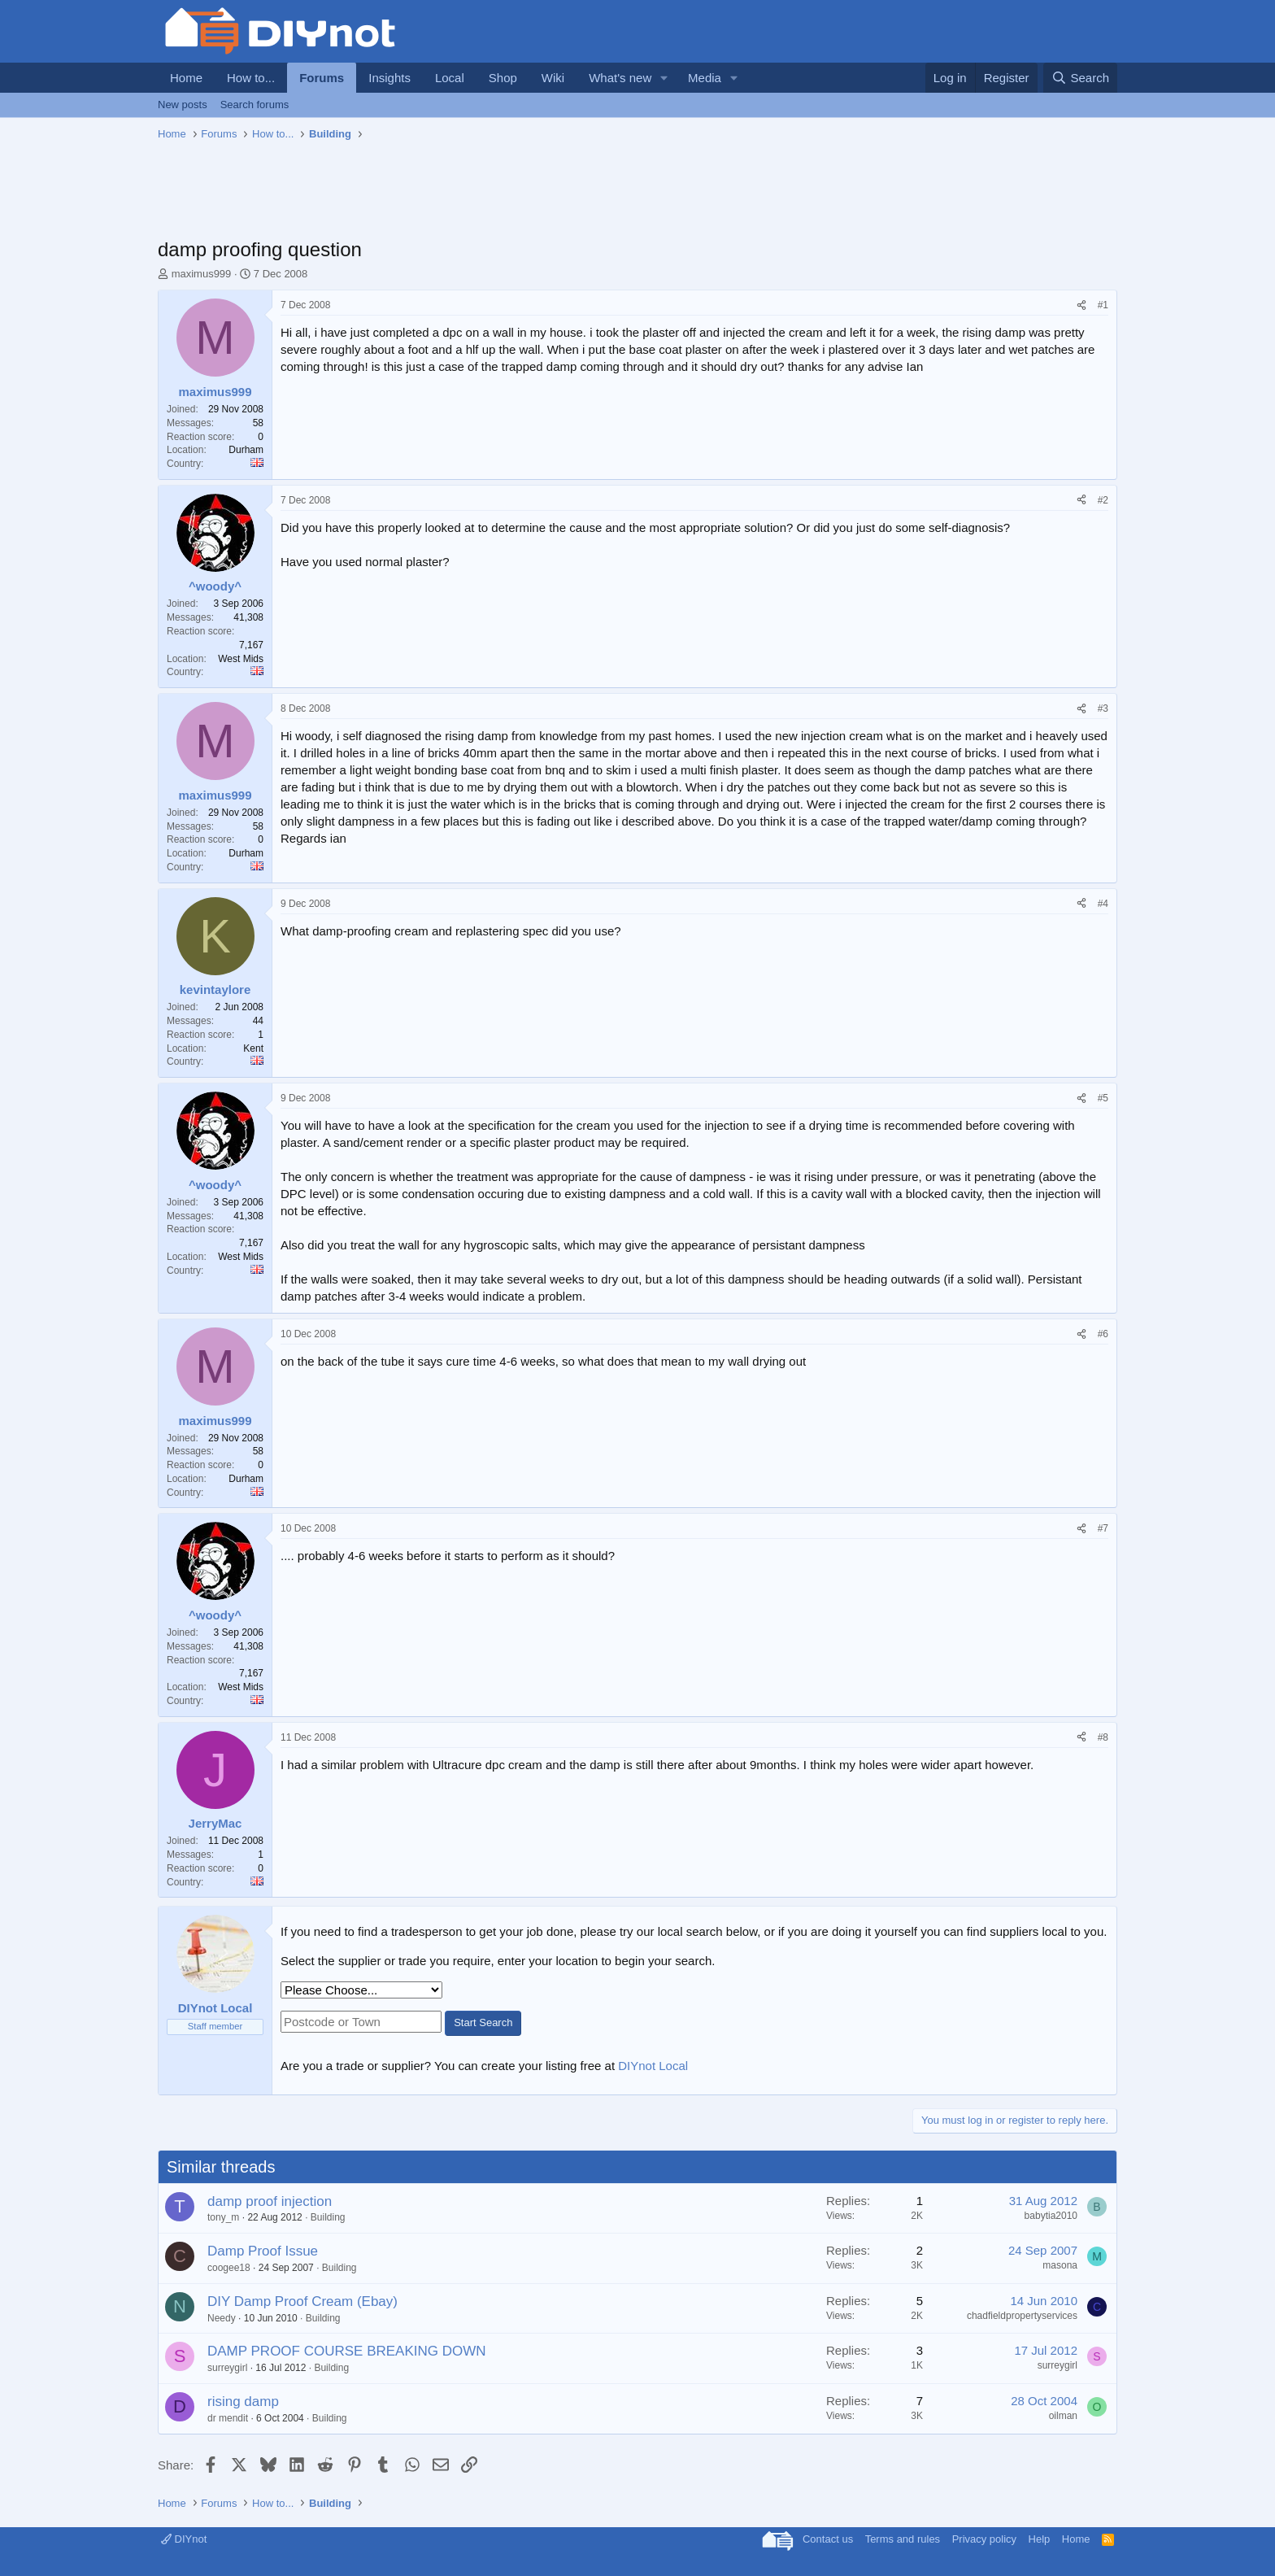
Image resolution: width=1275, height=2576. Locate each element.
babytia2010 (1051, 2215)
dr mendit (227, 2418)
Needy (221, 2318)
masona (1059, 2265)
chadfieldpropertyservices (1022, 2315)
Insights (389, 78)
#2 (1103, 500)
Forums (321, 78)
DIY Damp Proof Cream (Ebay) (302, 2301)
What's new (620, 78)
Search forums (254, 104)
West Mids (240, 659)
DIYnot (184, 2539)
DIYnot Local (653, 2066)
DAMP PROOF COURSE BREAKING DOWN (346, 2351)
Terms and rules (902, 2539)
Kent (253, 1048)
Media (704, 78)
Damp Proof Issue (262, 2251)
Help (1040, 2539)
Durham (245, 449)
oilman (1063, 2415)
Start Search (483, 2022)
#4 (1103, 903)
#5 (1103, 1098)
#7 (1103, 1528)
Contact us (828, 2539)
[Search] (1080, 78)
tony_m (223, 2217)
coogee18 (228, 2267)
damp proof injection (269, 2201)
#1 (1103, 305)
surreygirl (227, 2367)
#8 (1103, 1737)
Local (449, 78)
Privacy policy (984, 2539)
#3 (1103, 708)
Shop (503, 78)
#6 (1103, 1334)
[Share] (1081, 305)
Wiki (553, 78)
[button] (664, 78)
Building (328, 2217)
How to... (251, 78)
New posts (182, 104)
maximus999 (202, 274)
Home (186, 78)
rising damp (243, 2401)
